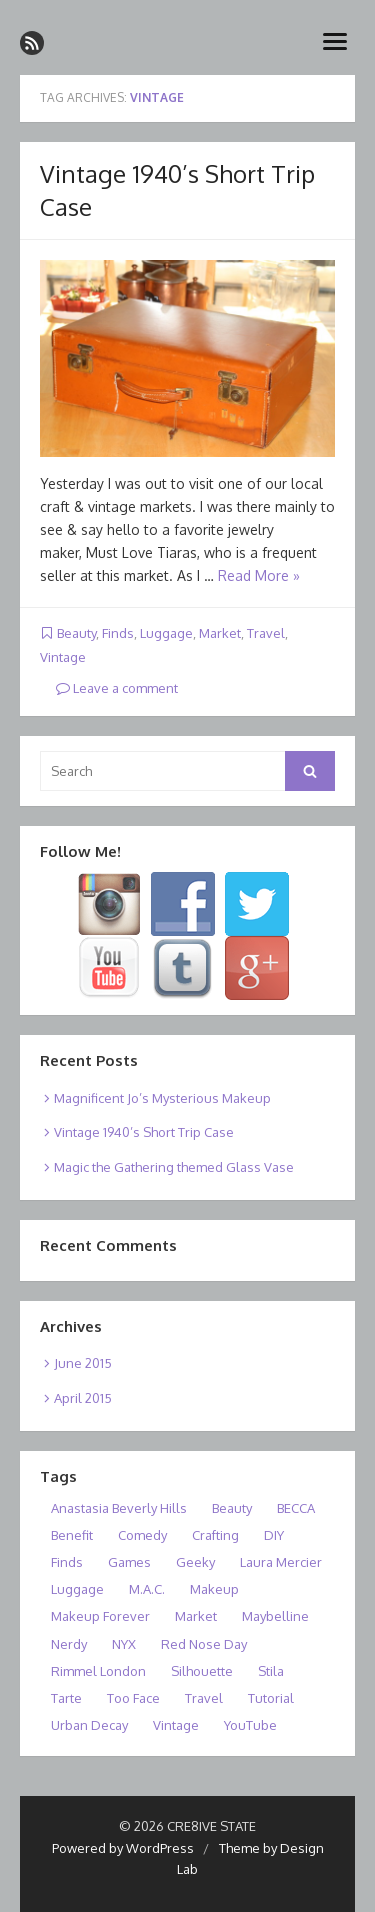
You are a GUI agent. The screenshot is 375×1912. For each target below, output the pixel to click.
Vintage (63, 657)
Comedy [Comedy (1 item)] (142, 1535)
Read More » (259, 575)
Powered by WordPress (123, 1848)
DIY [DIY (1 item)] (274, 1535)
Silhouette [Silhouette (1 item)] (202, 1671)
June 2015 (83, 1363)
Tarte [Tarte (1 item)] (66, 1698)
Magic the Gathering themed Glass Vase (174, 1167)
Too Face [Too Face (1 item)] (133, 1698)
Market (220, 633)
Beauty (76, 633)
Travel (266, 633)
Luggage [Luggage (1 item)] (77, 1589)
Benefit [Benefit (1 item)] (72, 1535)
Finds (118, 633)
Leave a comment (117, 688)
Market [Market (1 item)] (196, 1616)
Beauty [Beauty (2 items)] (232, 1508)
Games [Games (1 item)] (129, 1562)
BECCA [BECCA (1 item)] (296, 1508)
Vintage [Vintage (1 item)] (176, 1725)
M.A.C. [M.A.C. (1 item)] (147, 1589)
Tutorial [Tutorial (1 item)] (271, 1698)
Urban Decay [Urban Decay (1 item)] (89, 1725)
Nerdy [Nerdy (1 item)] (69, 1644)
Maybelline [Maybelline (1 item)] (275, 1616)
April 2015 (83, 1398)
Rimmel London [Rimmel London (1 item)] (98, 1671)
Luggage (166, 633)
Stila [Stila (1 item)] (271, 1671)
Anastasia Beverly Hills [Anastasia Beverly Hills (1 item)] (119, 1508)
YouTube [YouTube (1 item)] (250, 1725)
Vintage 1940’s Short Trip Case (144, 1132)
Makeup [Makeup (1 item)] (214, 1589)
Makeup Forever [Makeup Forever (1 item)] (100, 1616)
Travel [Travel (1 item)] (204, 1698)
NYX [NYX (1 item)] (124, 1644)
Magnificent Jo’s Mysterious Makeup (162, 1098)
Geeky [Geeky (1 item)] (195, 1562)
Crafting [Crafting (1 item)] (215, 1535)
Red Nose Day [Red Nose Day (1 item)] (204, 1644)
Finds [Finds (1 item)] (67, 1562)
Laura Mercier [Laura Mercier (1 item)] (281, 1562)
